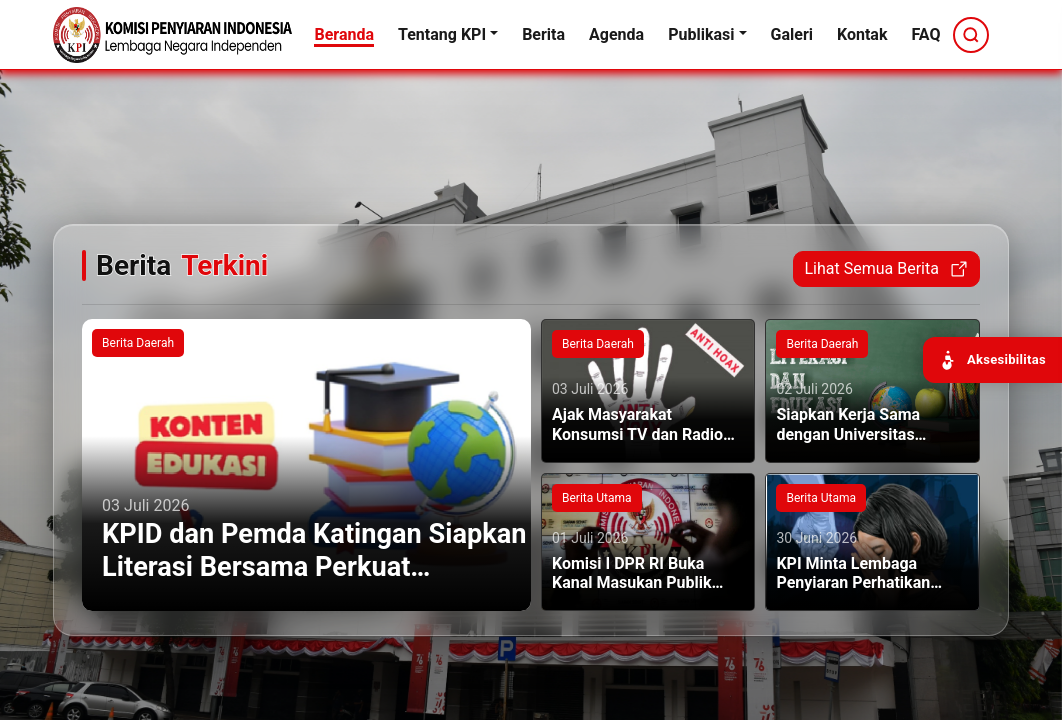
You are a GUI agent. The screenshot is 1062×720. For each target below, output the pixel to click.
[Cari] (971, 35)
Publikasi (701, 34)
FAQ (925, 34)
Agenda (616, 34)
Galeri (792, 34)
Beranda (344, 34)
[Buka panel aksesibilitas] (992, 360)
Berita (543, 34)
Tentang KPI (442, 34)
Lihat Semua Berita (886, 269)
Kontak (862, 34)
